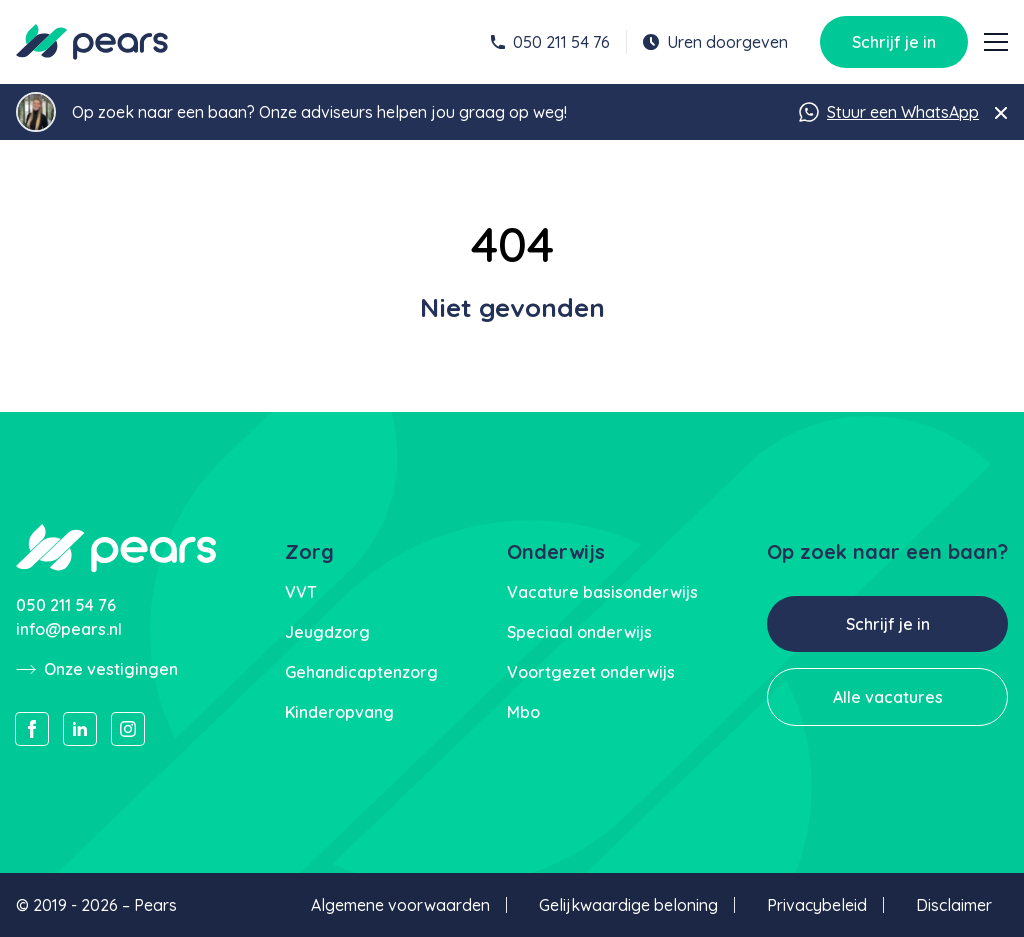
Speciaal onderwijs (579, 632)
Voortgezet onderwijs (591, 672)
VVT (301, 592)
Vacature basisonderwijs (602, 592)
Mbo (523, 712)
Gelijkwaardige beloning (628, 905)
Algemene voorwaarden (400, 905)
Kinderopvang (339, 712)
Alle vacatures (888, 697)
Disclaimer (954, 905)
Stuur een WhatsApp (889, 112)
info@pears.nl (69, 629)
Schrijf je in (894, 42)
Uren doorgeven (715, 42)
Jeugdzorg (327, 632)
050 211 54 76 (550, 42)
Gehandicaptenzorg (361, 672)
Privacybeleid (817, 905)
